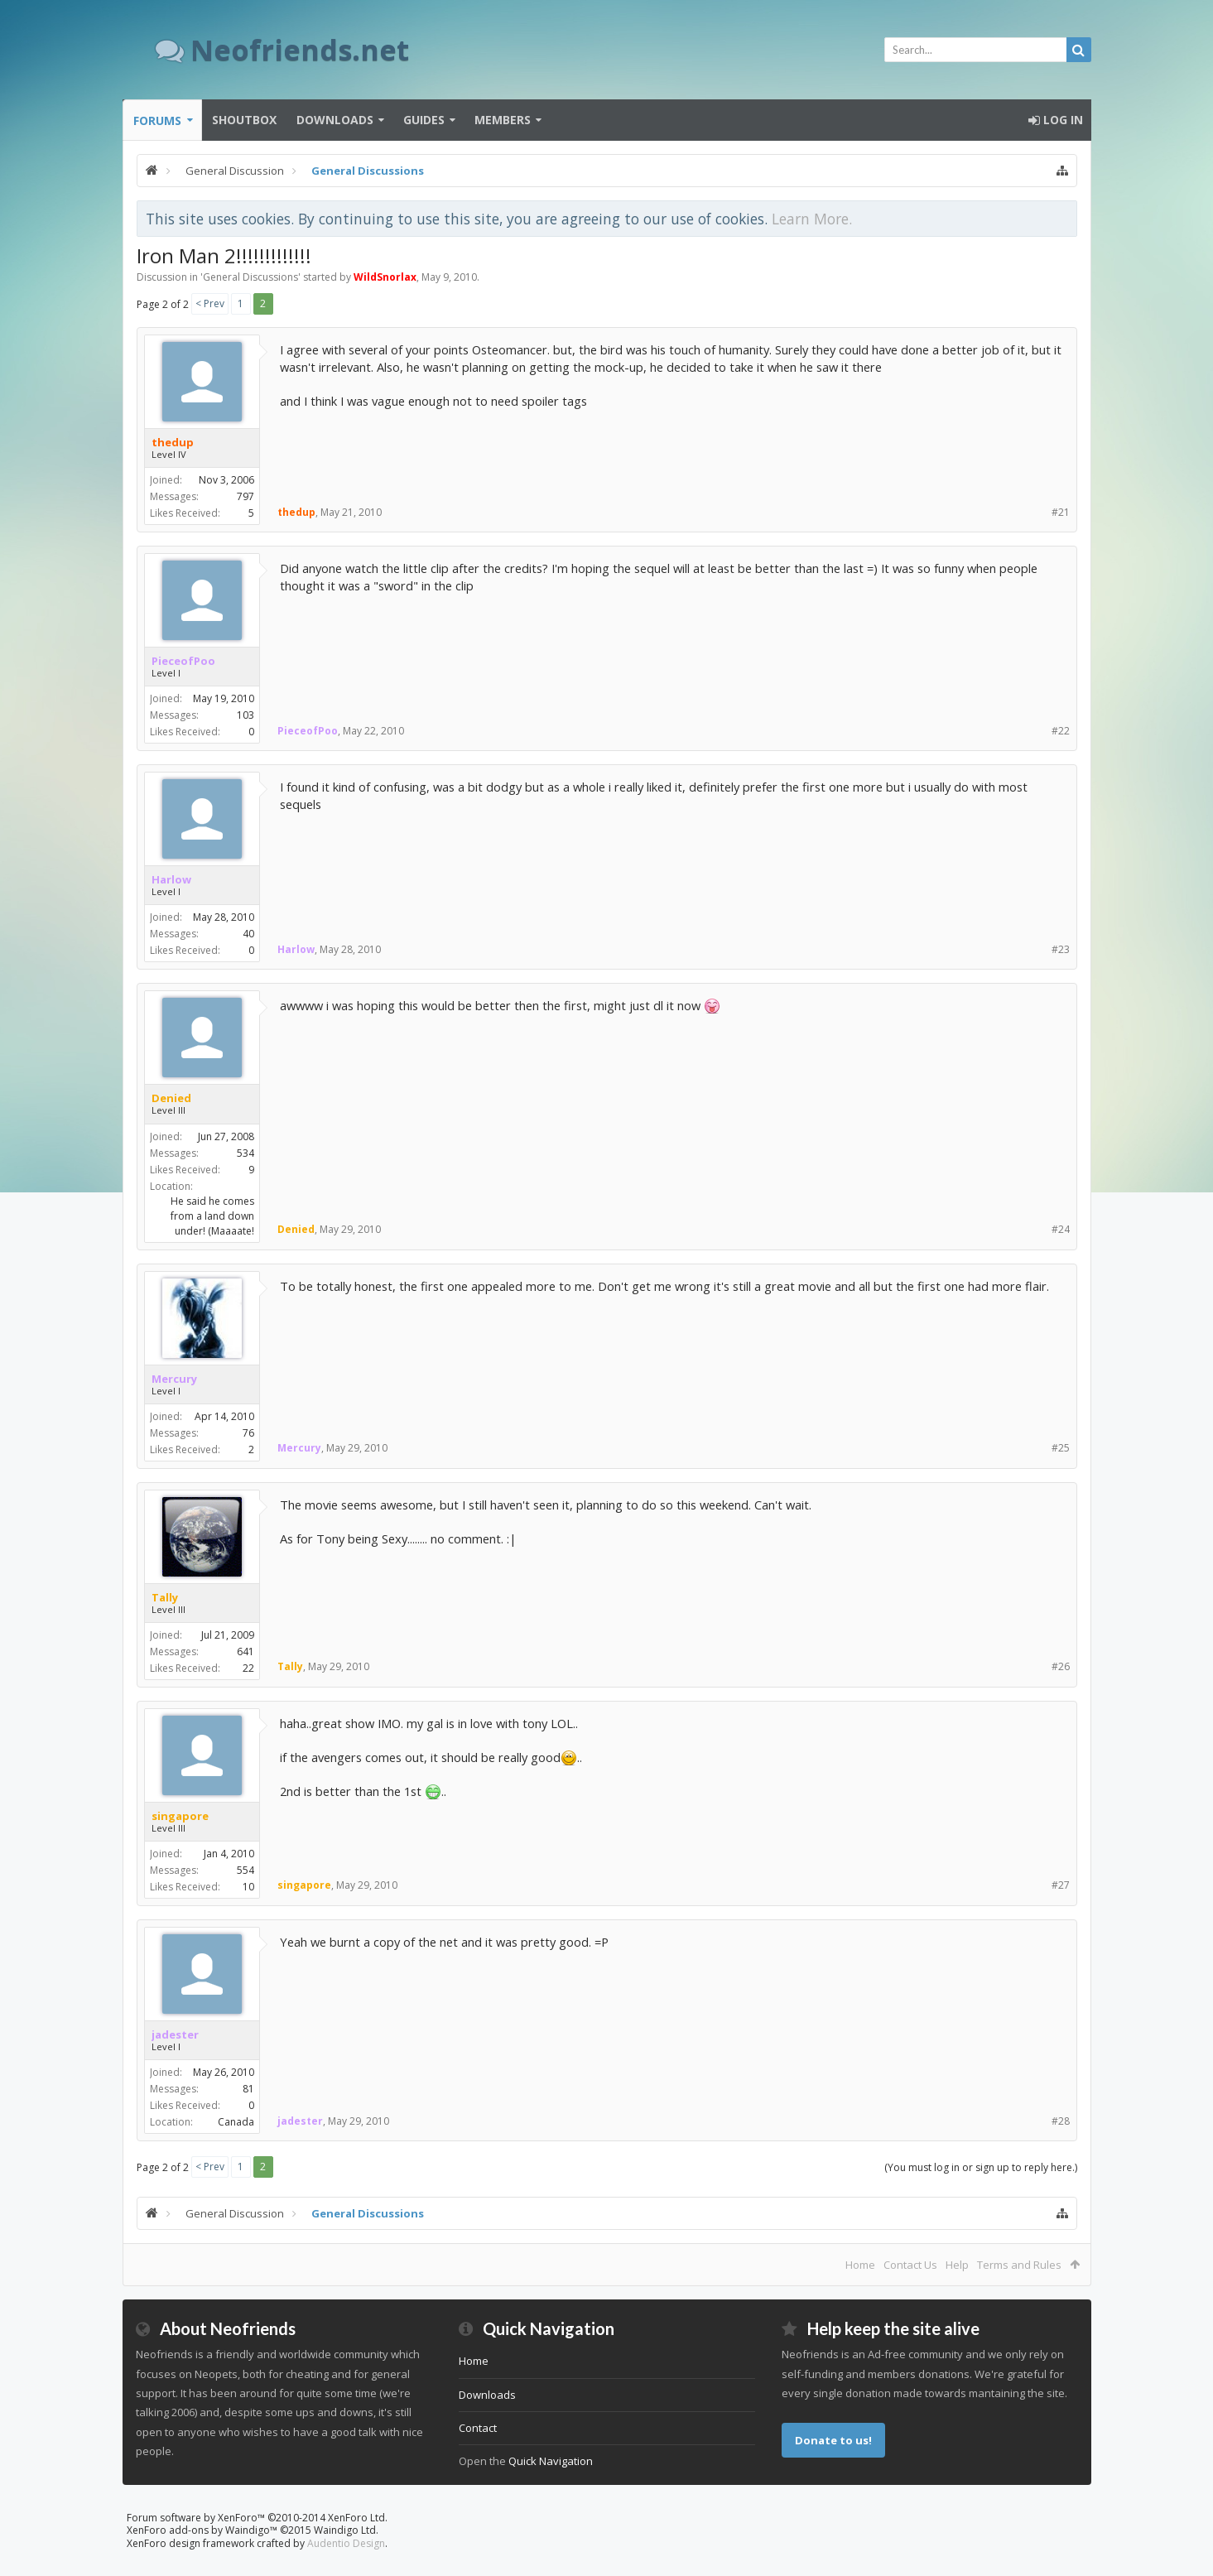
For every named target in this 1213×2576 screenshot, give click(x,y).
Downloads (334, 120)
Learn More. (812, 219)
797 (245, 496)
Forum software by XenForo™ (257, 2518)
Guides (424, 120)
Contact (478, 2427)
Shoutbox (244, 120)
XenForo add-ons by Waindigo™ (202, 2530)
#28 (1061, 2121)
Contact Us (910, 2264)
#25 (1061, 1448)
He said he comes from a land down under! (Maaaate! (212, 1216)
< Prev (209, 303)
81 (248, 2089)
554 (245, 1870)
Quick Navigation (550, 2460)
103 (245, 715)
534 (245, 1153)
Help (957, 2264)
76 (248, 1433)
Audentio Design (346, 2543)
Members (502, 120)
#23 (1061, 949)
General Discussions (250, 277)
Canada (236, 2122)
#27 (1061, 1885)
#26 (1061, 1666)
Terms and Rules (1019, 2264)
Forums (157, 120)
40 (248, 934)
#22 (1061, 731)
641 (245, 1651)
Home (860, 2264)
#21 (1061, 512)
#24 (1061, 1229)
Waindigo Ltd (345, 2530)
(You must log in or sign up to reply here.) (980, 2167)
